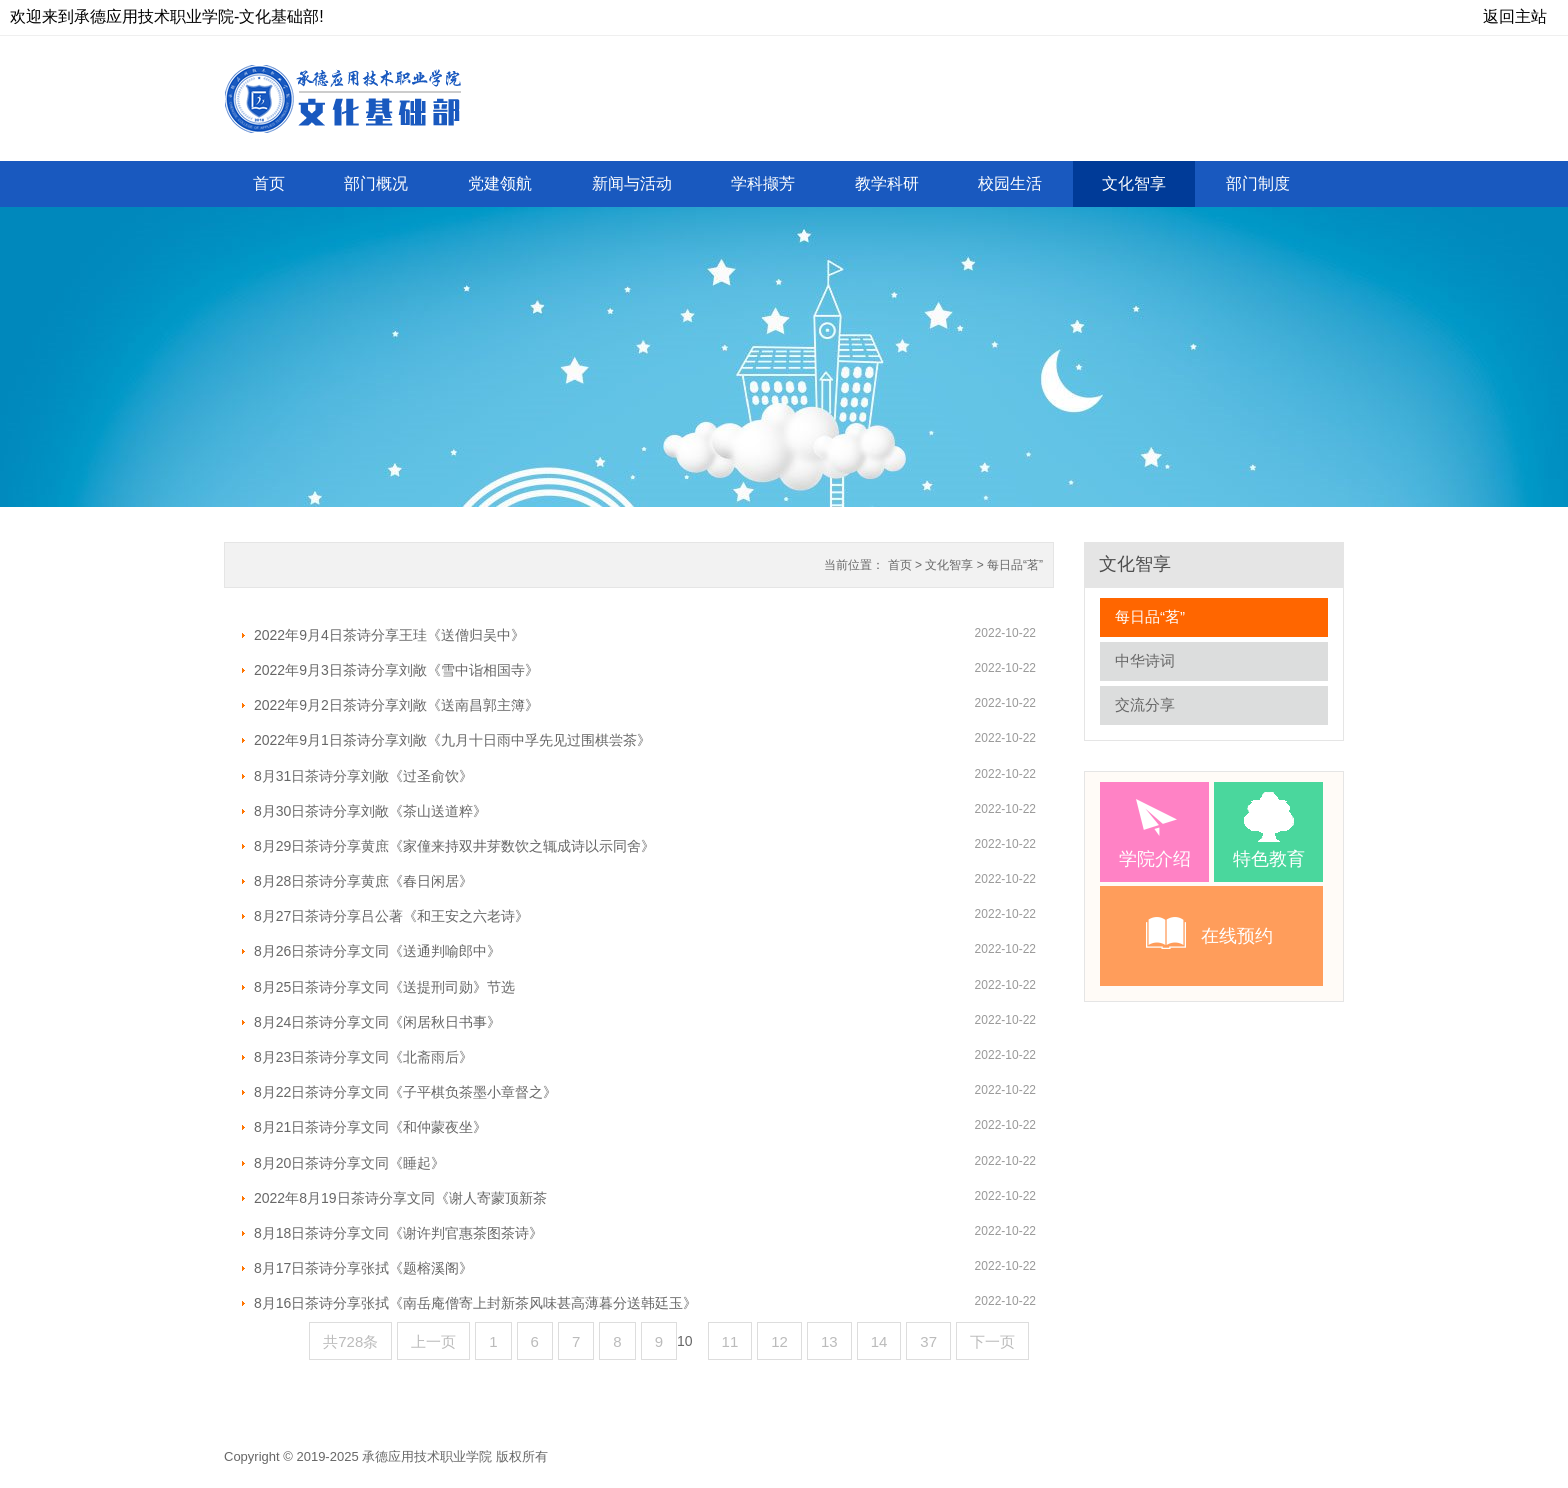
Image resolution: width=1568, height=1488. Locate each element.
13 (829, 1341)
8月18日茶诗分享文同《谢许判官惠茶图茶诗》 (398, 1233)
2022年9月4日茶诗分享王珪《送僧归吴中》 (389, 635)
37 (928, 1341)
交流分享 (1145, 704)
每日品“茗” (1015, 565)
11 (730, 1341)
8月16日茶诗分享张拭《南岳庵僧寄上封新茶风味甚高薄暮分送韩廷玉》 (475, 1303)
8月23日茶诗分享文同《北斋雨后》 (363, 1057)
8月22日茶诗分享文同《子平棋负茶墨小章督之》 (405, 1092)
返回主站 (1515, 16)
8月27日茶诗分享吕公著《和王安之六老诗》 (391, 916)
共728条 (350, 1341)
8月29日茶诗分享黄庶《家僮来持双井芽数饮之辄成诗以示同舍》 (454, 846)
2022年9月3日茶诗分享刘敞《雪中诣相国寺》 (396, 670)
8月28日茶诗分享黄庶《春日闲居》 (363, 881)
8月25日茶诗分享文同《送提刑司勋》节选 (384, 987)
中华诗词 (1145, 660)
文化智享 (949, 565)
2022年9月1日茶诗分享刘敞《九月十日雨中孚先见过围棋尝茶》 (452, 740)
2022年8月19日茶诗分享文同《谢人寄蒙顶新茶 (400, 1198)
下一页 (992, 1341)
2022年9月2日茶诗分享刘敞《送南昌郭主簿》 (396, 705)
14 (879, 1341)
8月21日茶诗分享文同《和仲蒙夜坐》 (370, 1127)
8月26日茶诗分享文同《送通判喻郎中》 (377, 951)
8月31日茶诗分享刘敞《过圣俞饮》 (363, 776)
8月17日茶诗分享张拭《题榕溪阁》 (363, 1268)
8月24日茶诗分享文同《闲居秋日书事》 (377, 1022)
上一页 (433, 1341)
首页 (900, 565)
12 (779, 1341)
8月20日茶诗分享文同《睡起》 (349, 1163)
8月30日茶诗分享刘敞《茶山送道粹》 (370, 811)
